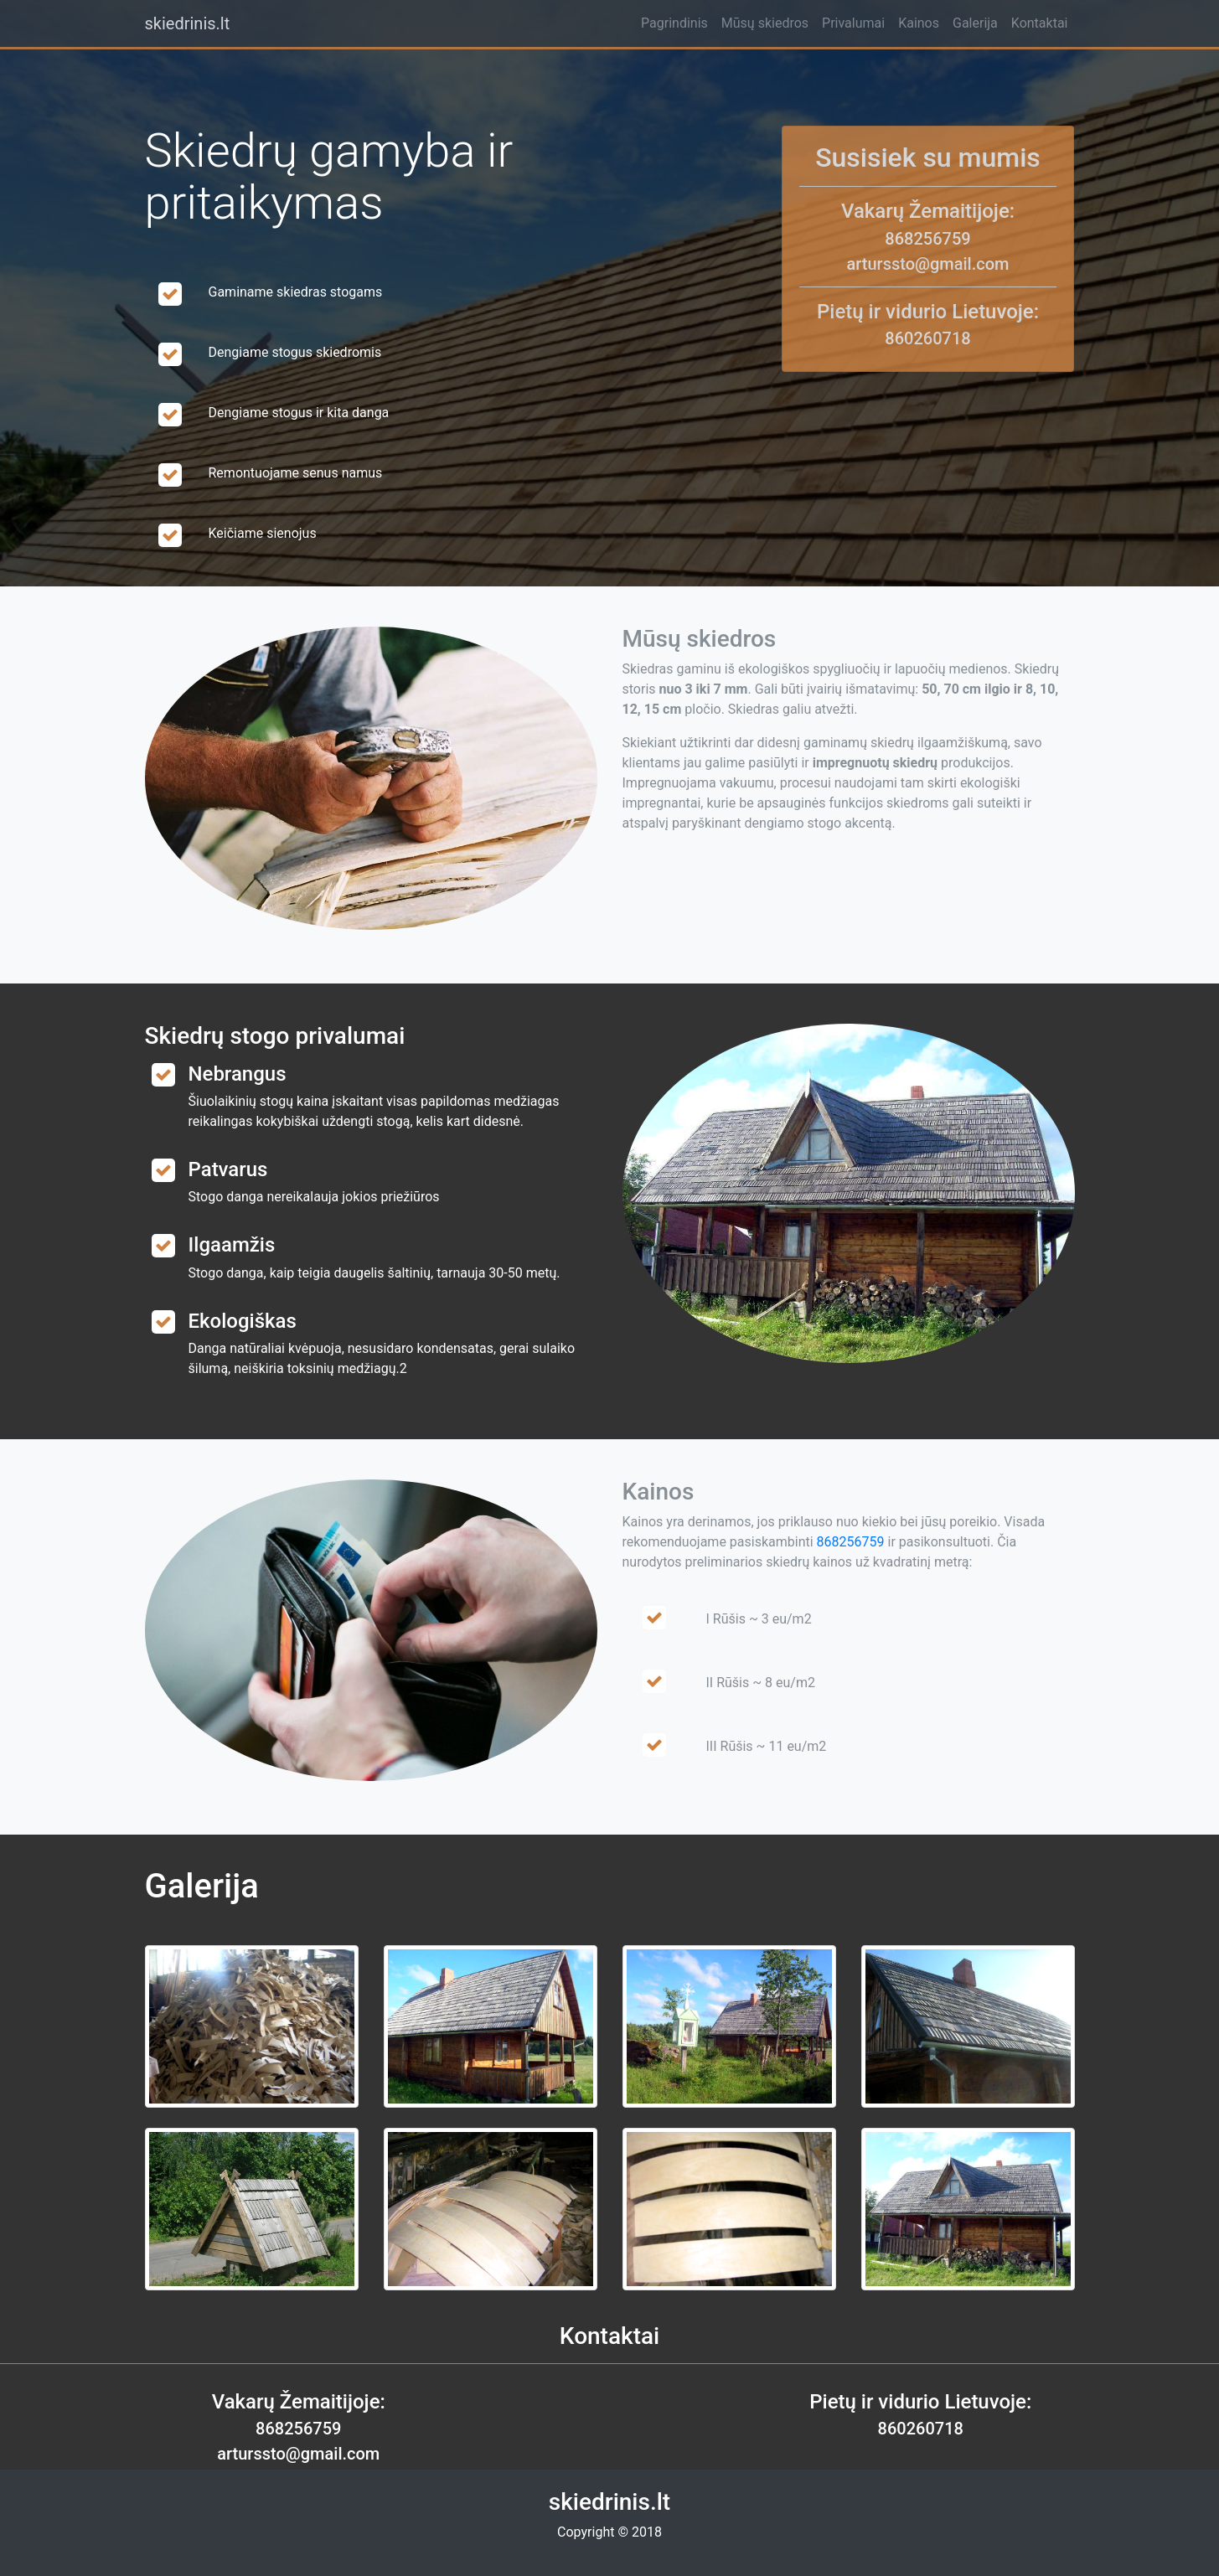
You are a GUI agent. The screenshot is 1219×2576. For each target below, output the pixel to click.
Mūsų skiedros (764, 23)
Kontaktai (1039, 23)
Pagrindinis (674, 23)
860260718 (927, 338)
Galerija (975, 23)
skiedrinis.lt (187, 23)
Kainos (918, 23)
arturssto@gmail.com (927, 264)
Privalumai (853, 23)
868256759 (927, 239)
